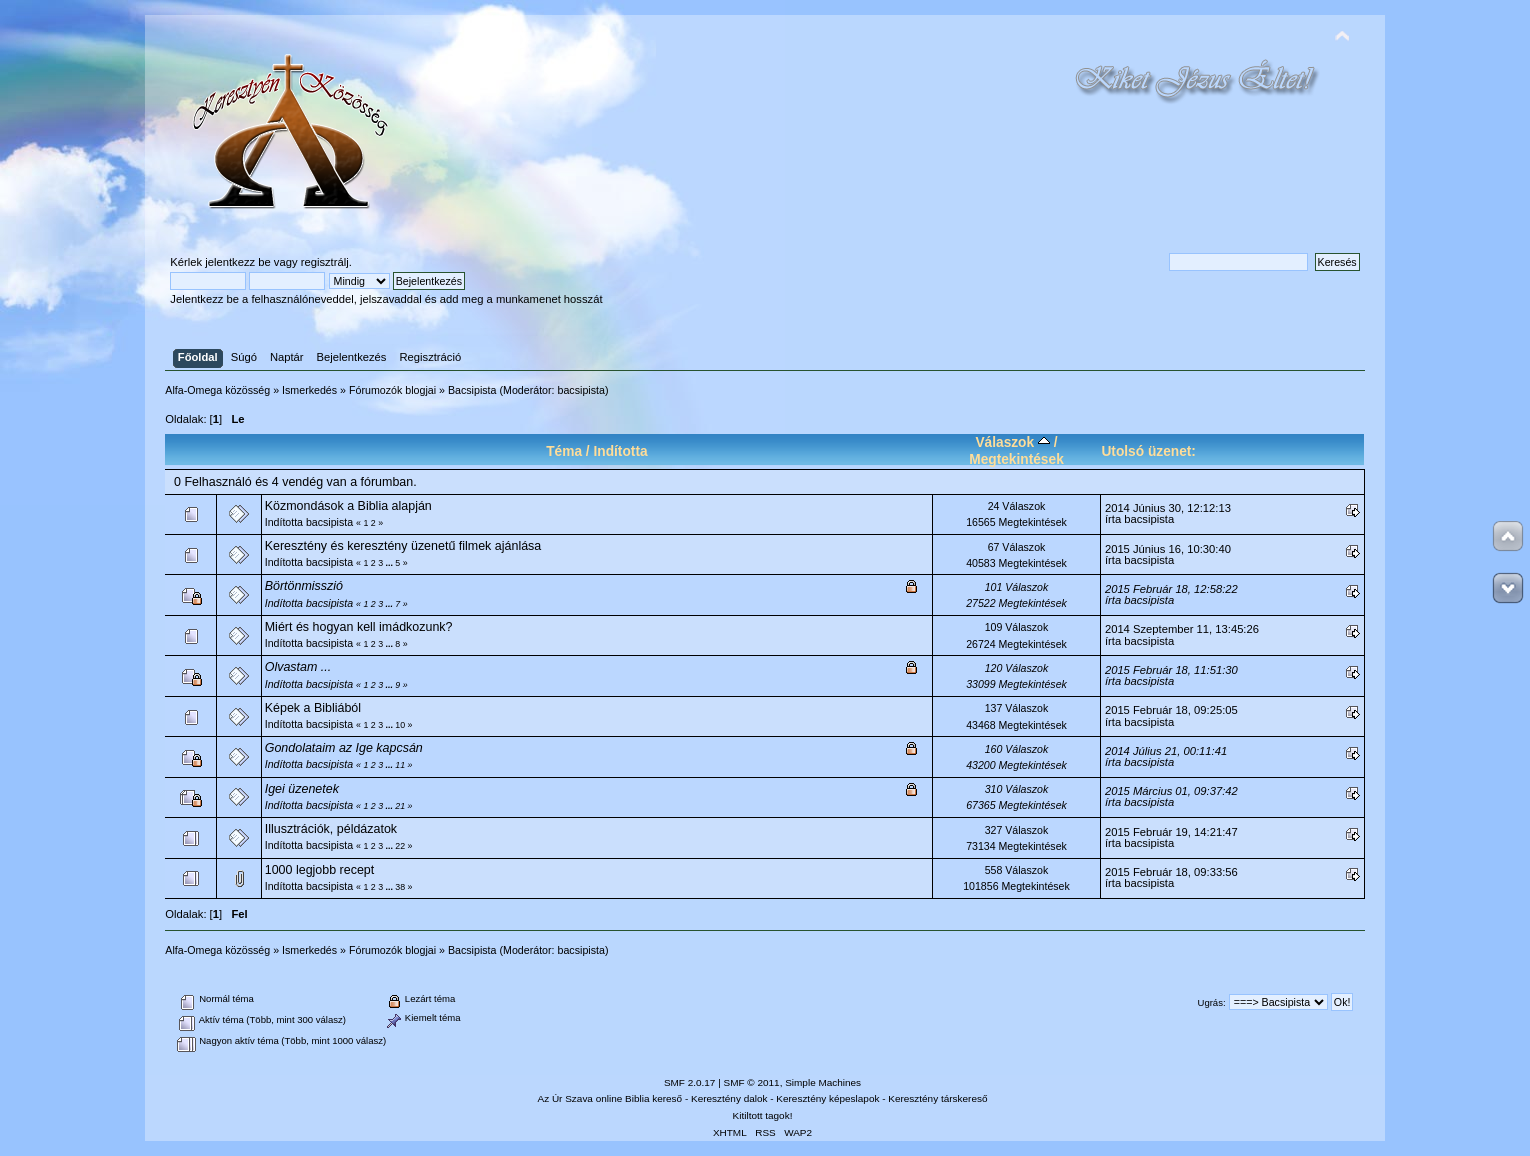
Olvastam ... (298, 667)
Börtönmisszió (304, 586)
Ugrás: (1212, 1002)
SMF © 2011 (752, 1082)
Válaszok (1012, 442)
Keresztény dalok (729, 1098)
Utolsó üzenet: (1148, 451)
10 (400, 725)
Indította (620, 451)
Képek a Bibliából (313, 708)
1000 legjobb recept (320, 870)
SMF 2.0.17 (690, 1082)
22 (400, 846)
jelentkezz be (237, 262)
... (391, 563)
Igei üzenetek (302, 789)
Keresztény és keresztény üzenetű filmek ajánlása (403, 546)
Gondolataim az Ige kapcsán (344, 748)
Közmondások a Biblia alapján (348, 506)
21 (400, 806)
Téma (564, 451)
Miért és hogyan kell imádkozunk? (359, 627)
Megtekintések (1016, 459)
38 (400, 887)
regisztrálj (325, 262)
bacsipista (581, 390)
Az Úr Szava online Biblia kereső (610, 1098)
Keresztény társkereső (937, 1098)
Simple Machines (823, 1082)
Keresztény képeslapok (827, 1098)
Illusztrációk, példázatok (331, 829)
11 (400, 765)
